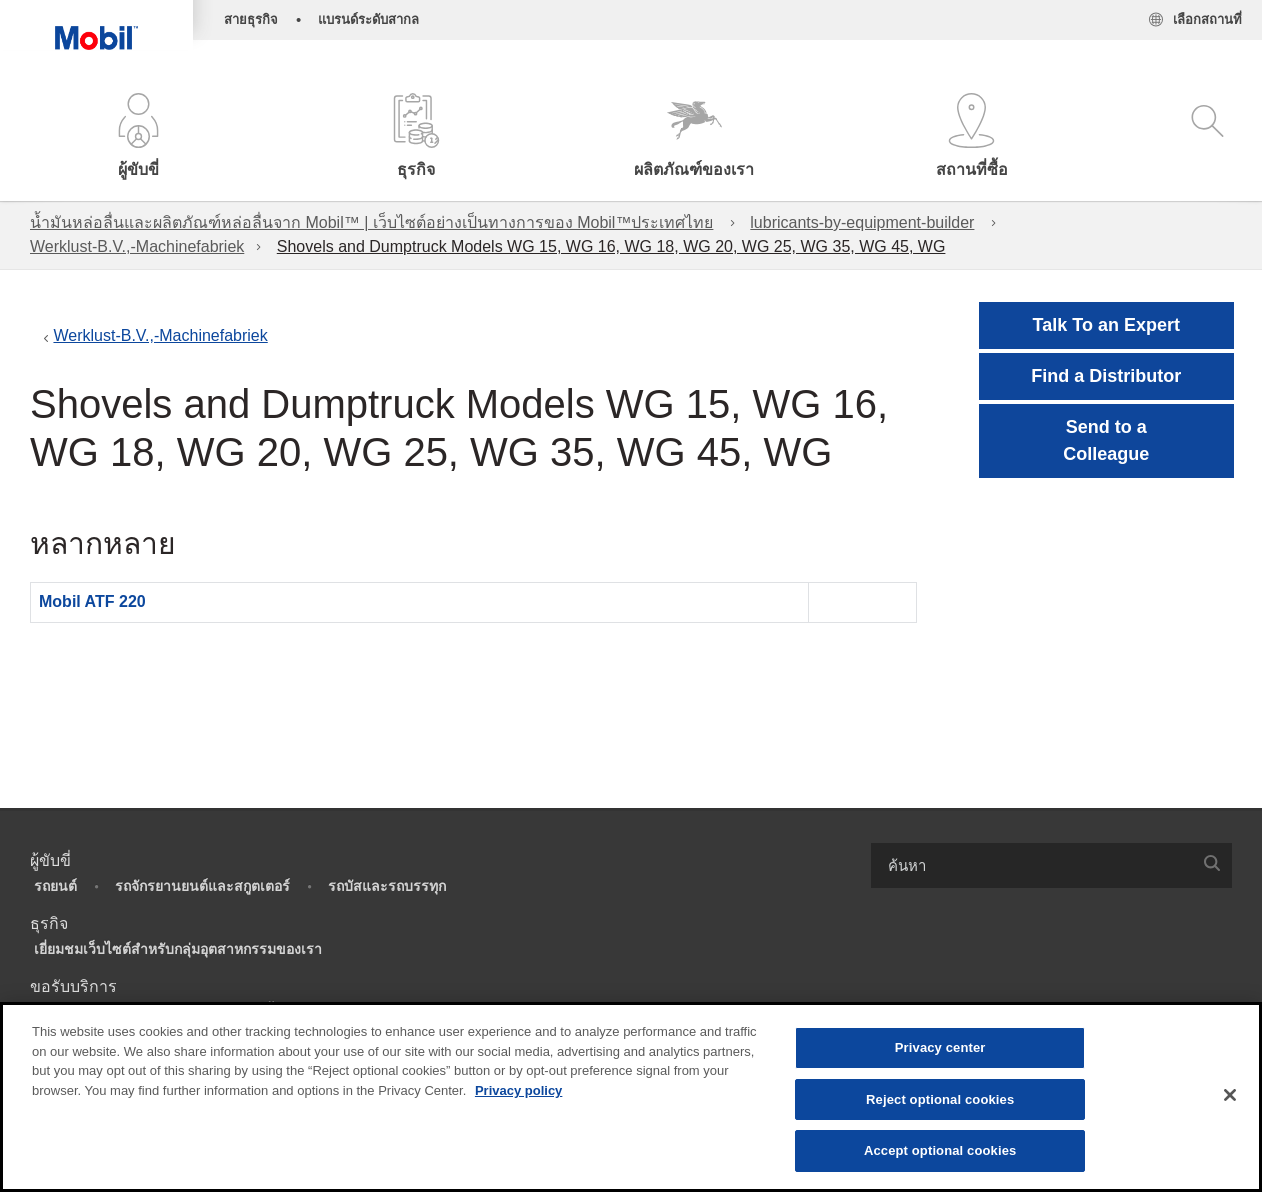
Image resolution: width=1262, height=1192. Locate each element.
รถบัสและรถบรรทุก (387, 886)
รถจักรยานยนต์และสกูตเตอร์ (202, 886)
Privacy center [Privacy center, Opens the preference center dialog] (940, 1047)
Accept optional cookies (940, 1150)
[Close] (1230, 1095)
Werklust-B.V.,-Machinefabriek (137, 246)
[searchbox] (1031, 865)
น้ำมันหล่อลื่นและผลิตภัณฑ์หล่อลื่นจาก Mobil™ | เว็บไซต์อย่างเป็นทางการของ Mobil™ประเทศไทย (371, 222)
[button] (139, 137)
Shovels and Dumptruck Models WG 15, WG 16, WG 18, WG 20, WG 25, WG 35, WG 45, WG (611, 246)
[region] (631, 1097)
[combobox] (1051, 865)
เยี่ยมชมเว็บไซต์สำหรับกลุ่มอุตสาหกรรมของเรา (178, 949)
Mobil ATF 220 (92, 601)
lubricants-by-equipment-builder (862, 222)
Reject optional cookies (940, 1099)
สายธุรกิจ (251, 19)
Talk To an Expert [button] (1106, 325)
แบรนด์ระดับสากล (368, 19)
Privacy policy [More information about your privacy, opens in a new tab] (518, 1090)
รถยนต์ (55, 886)
